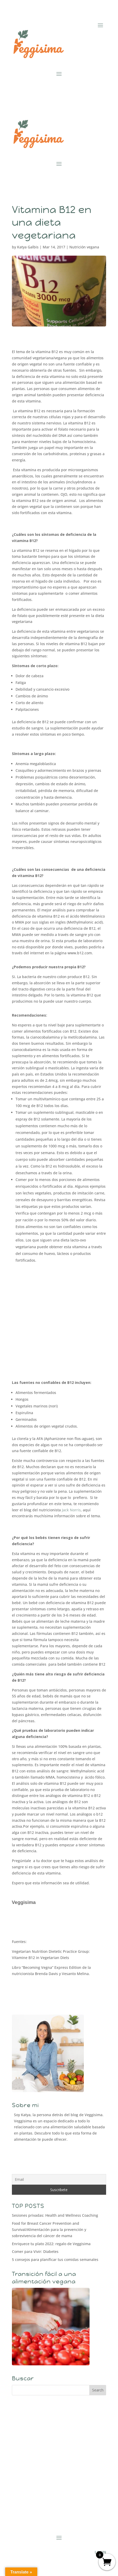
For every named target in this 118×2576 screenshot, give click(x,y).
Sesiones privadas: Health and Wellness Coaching (55, 2215)
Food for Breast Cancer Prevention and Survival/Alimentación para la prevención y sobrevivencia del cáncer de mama (49, 2229)
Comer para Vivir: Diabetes (35, 2251)
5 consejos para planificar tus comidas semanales (55, 2259)
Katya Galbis (28, 247)
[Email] (59, 2179)
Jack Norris (71, 1509)
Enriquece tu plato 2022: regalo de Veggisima (51, 2243)
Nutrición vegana (84, 247)
